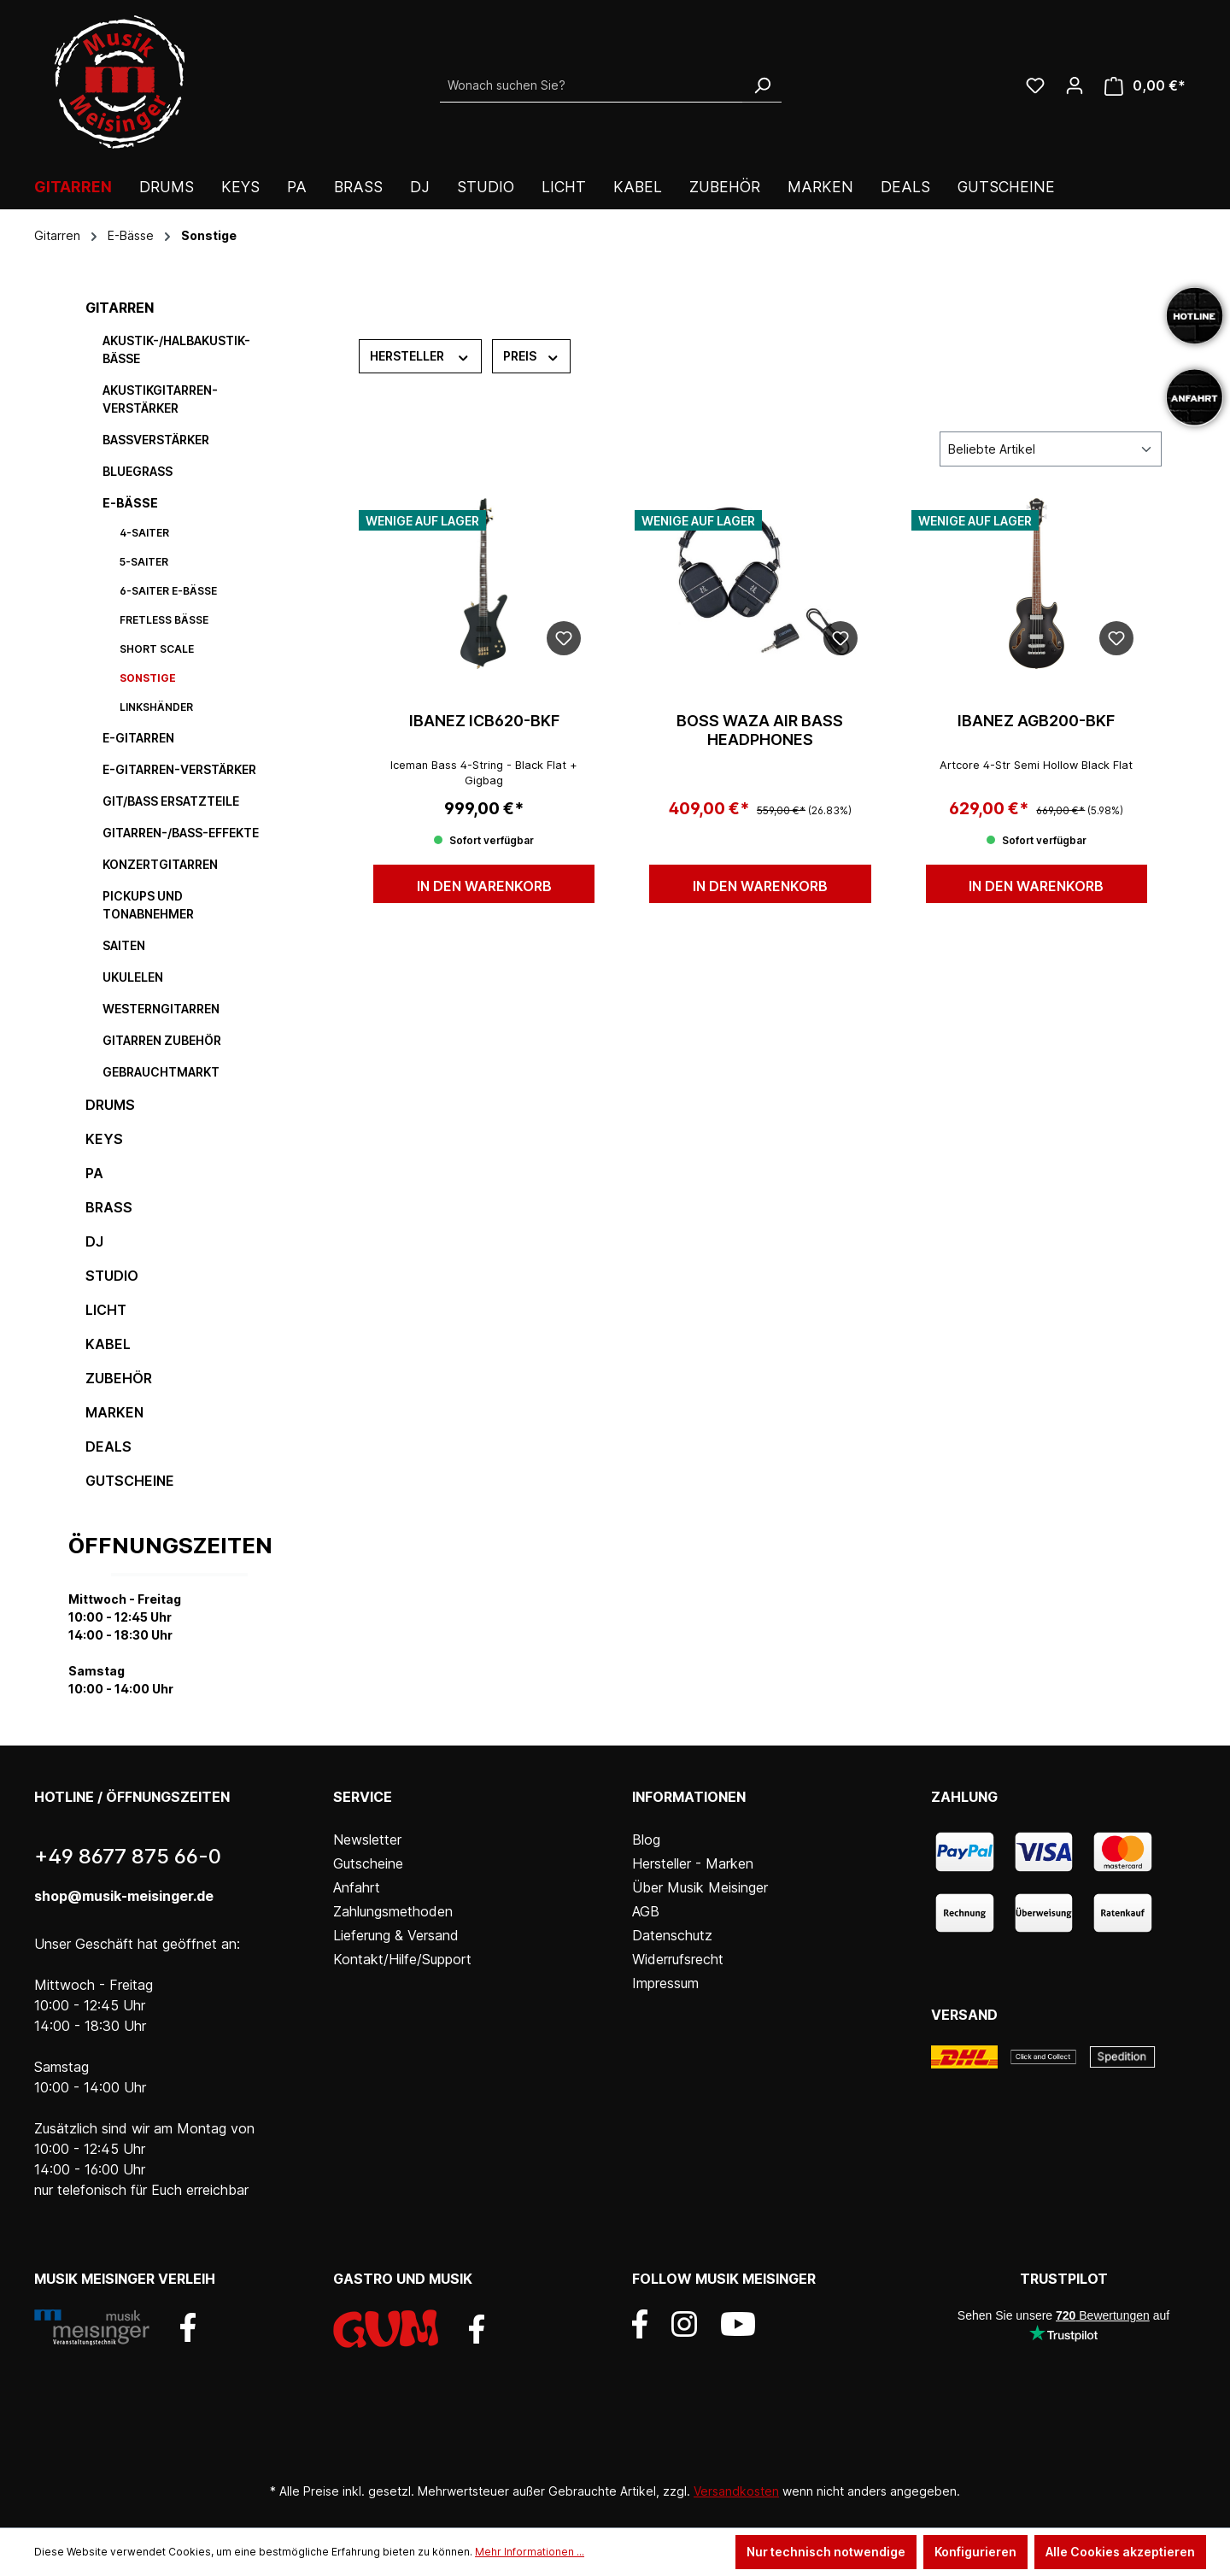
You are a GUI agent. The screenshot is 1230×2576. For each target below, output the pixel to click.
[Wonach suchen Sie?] (591, 85)
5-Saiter (144, 561)
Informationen (689, 1796)
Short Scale (157, 649)
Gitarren (119, 307)
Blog (646, 1839)
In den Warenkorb (484, 886)
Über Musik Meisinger (700, 1887)
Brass (108, 1207)
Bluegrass (137, 471)
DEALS (108, 1446)
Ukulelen (132, 977)
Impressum (665, 1983)
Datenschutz (672, 1935)
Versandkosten (736, 2491)
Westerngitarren (161, 1008)
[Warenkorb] (1145, 86)
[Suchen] (762, 85)
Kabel (108, 1344)
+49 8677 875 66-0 (127, 1856)
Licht (105, 1309)
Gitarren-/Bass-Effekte (180, 832)
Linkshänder (156, 707)
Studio (111, 1275)
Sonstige (148, 678)
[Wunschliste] (1035, 85)
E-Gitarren (138, 738)
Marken (114, 1412)
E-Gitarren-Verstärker (179, 769)
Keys (104, 1138)
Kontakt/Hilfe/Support (402, 1959)
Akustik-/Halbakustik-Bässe (176, 349)
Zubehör (118, 1378)
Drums (110, 1104)
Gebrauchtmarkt (161, 1072)
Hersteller (420, 355)
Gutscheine (129, 1480)
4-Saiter (144, 532)
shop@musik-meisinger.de (124, 1895)
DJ (94, 1241)
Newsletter (367, 1839)
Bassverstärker (155, 439)
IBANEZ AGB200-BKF (1036, 721)
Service (362, 1796)
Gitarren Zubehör (161, 1040)
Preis (531, 355)
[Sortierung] (1051, 448)
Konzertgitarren (160, 864)
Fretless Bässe (164, 619)
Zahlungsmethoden (393, 1911)
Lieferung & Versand (396, 1935)
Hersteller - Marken (692, 1863)
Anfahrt (356, 1887)
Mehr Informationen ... (529, 2551)
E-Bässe (130, 503)
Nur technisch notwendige (826, 2551)
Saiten (123, 945)
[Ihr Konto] (1074, 85)
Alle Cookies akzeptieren (1120, 2551)
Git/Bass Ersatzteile (170, 801)
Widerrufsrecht (677, 1959)
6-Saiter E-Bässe (168, 590)
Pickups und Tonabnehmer (148, 905)
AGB (645, 1911)
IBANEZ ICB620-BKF (484, 721)
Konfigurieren (975, 2551)
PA (94, 1173)
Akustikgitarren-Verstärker (160, 399)
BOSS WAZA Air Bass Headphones (759, 730)
